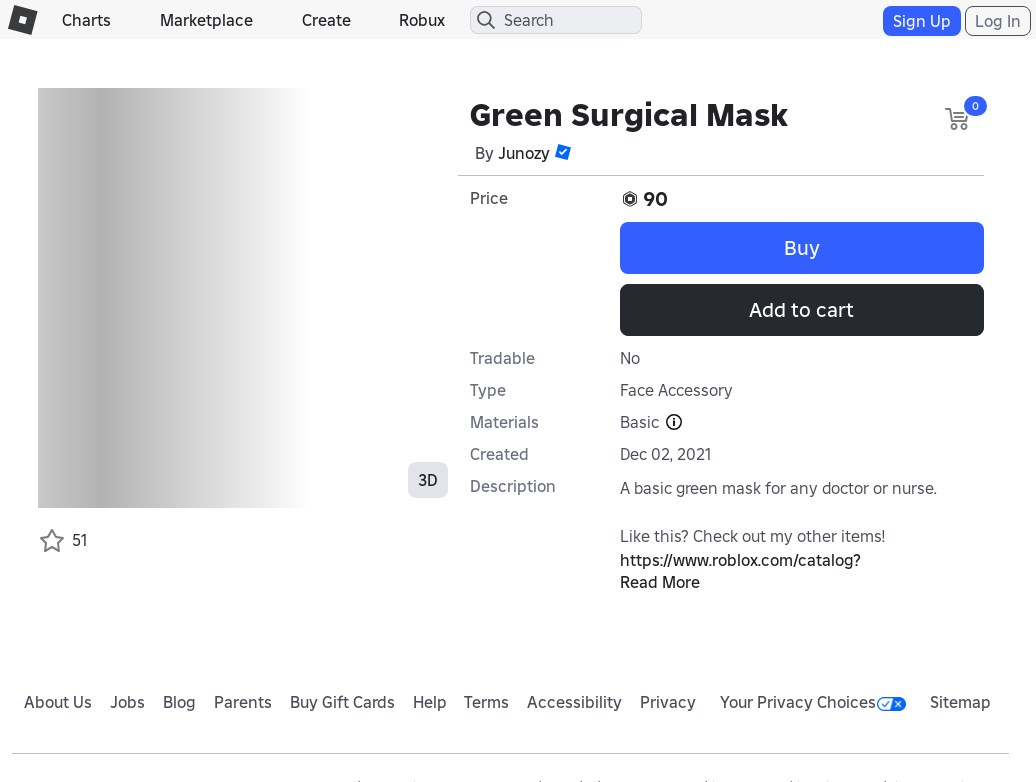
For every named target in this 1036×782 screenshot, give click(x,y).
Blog (179, 702)
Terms (486, 702)
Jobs (127, 702)
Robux (422, 20)
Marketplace (206, 20)
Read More (660, 582)
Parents (243, 702)
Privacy (668, 702)
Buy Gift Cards (342, 702)
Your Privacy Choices (813, 702)
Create (326, 20)
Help (430, 702)
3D (428, 480)
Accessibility (574, 702)
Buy (802, 248)
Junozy (524, 153)
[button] (563, 152)
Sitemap (960, 702)
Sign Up (922, 21)
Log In (998, 21)
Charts (86, 20)
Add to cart (801, 310)
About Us (58, 702)
